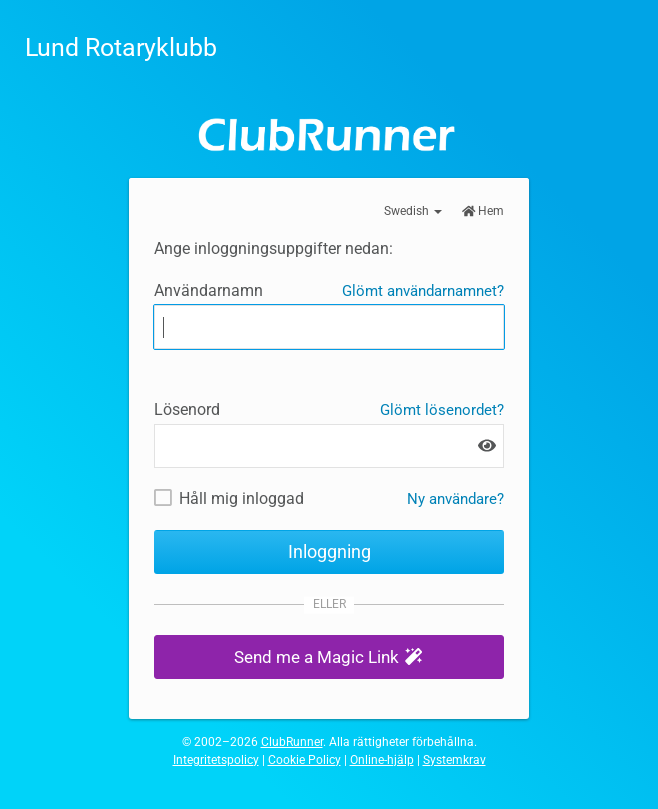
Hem (483, 211)
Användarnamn (208, 290)
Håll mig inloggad (241, 498)
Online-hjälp (382, 760)
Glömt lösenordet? (442, 410)
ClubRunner (292, 742)
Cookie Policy (304, 760)
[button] (329, 657)
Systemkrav (454, 760)
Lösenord (187, 409)
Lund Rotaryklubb (121, 47)
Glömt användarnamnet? (423, 291)
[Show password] (487, 445)
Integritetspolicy (216, 760)
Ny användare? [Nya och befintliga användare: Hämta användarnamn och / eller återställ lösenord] (455, 499)
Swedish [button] (413, 211)
